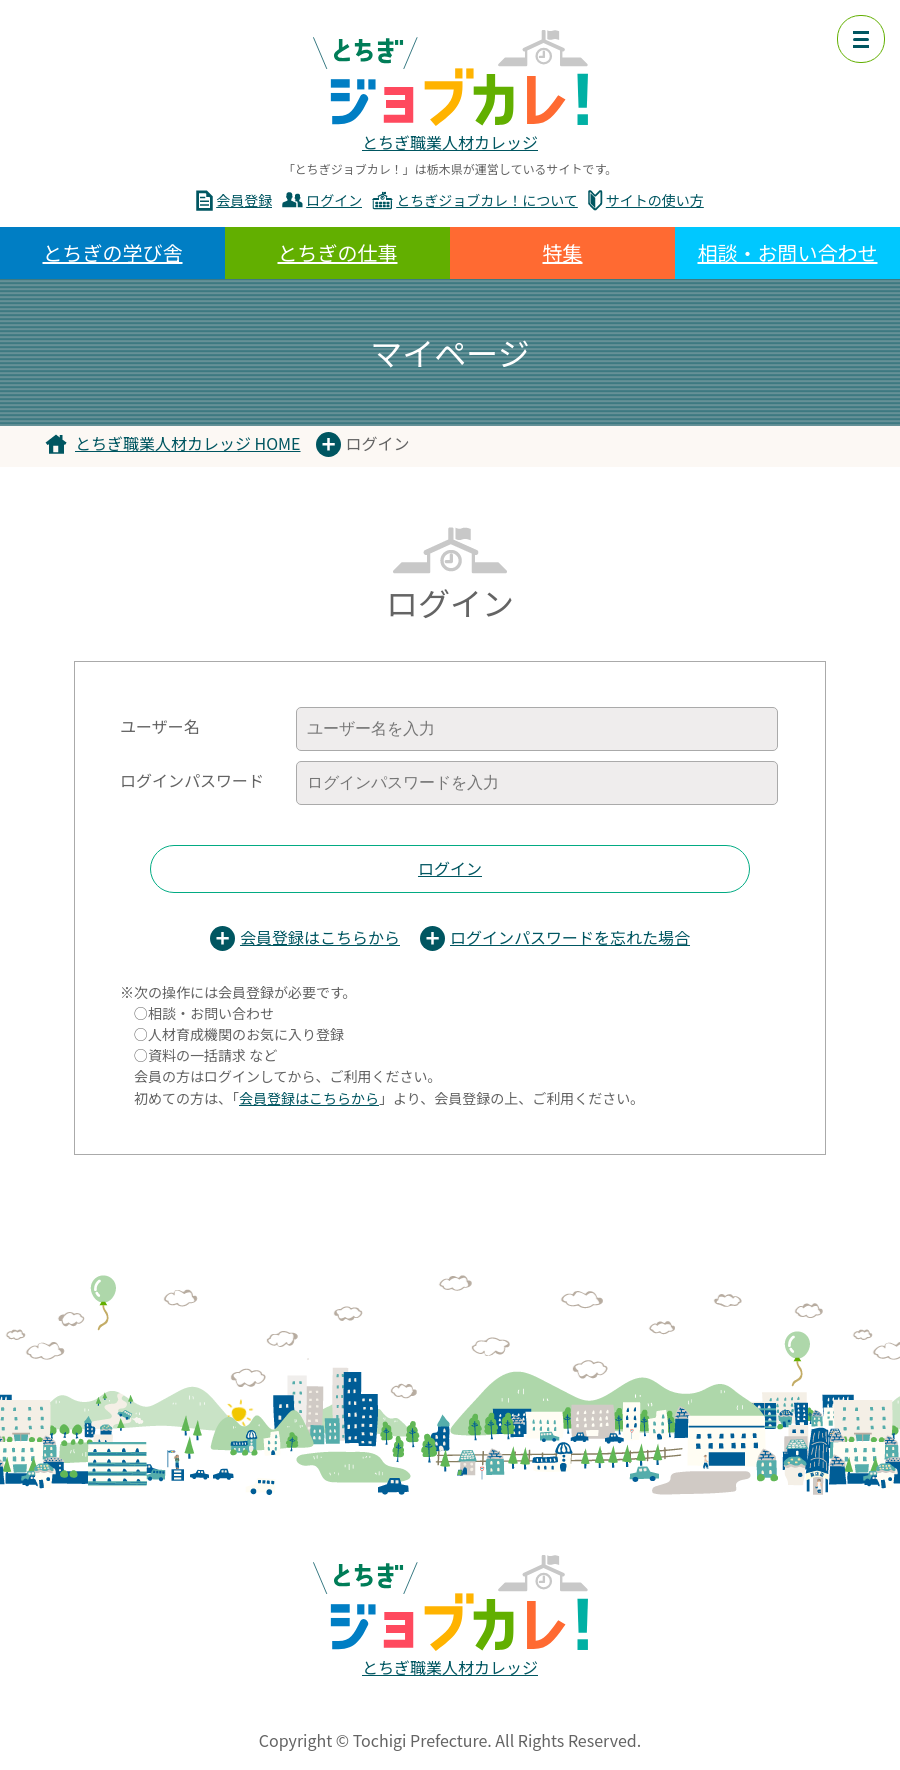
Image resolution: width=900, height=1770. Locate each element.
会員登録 (244, 200)
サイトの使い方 (655, 200)
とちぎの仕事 (338, 252)
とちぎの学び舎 (113, 252)
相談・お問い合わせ (788, 252)
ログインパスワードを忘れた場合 (570, 937)
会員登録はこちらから (320, 937)
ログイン (334, 200)
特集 (563, 252)
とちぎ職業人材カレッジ (450, 142)
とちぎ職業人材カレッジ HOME (188, 443)
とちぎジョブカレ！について (487, 200)
